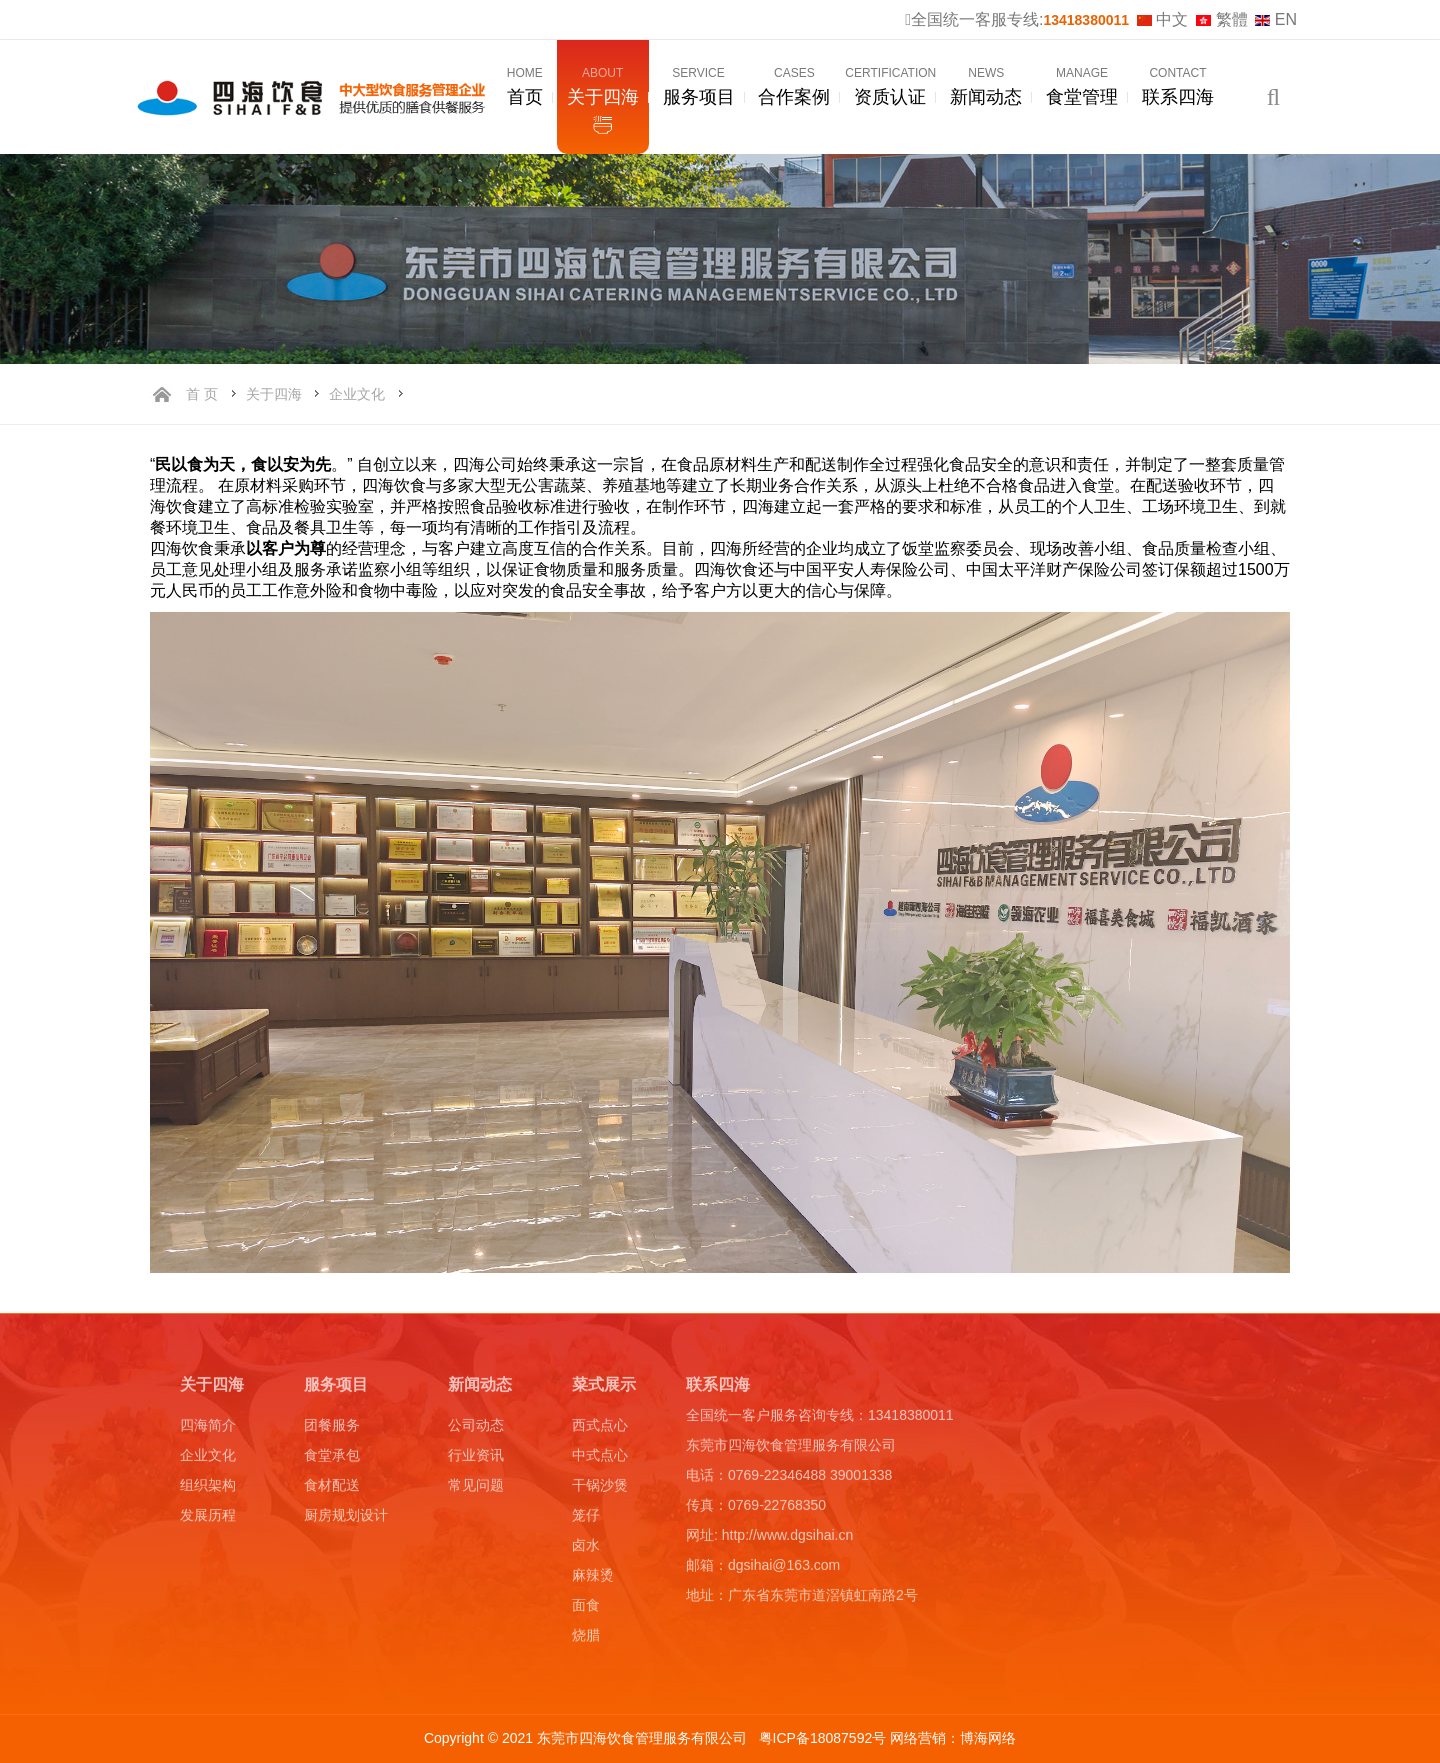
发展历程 (208, 1519)
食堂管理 (1082, 87)
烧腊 (586, 1639)
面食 (586, 1609)
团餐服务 (332, 1429)
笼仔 (586, 1519)
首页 (525, 87)
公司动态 (476, 1429)
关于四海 (603, 87)
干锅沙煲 (600, 1489)
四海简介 (208, 1429)
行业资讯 (476, 1459)
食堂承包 (332, 1459)
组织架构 (208, 1489)
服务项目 (699, 87)
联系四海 (1178, 87)
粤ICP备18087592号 (825, 1738)
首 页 (202, 394)
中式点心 (600, 1459)
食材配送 (332, 1489)
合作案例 (794, 87)
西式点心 (600, 1429)
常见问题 (476, 1489)
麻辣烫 (593, 1579)
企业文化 (357, 394)
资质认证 (890, 87)
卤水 (586, 1549)
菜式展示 (604, 1388)
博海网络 (988, 1738)
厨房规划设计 (346, 1519)
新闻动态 (986, 87)
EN (1276, 19)
